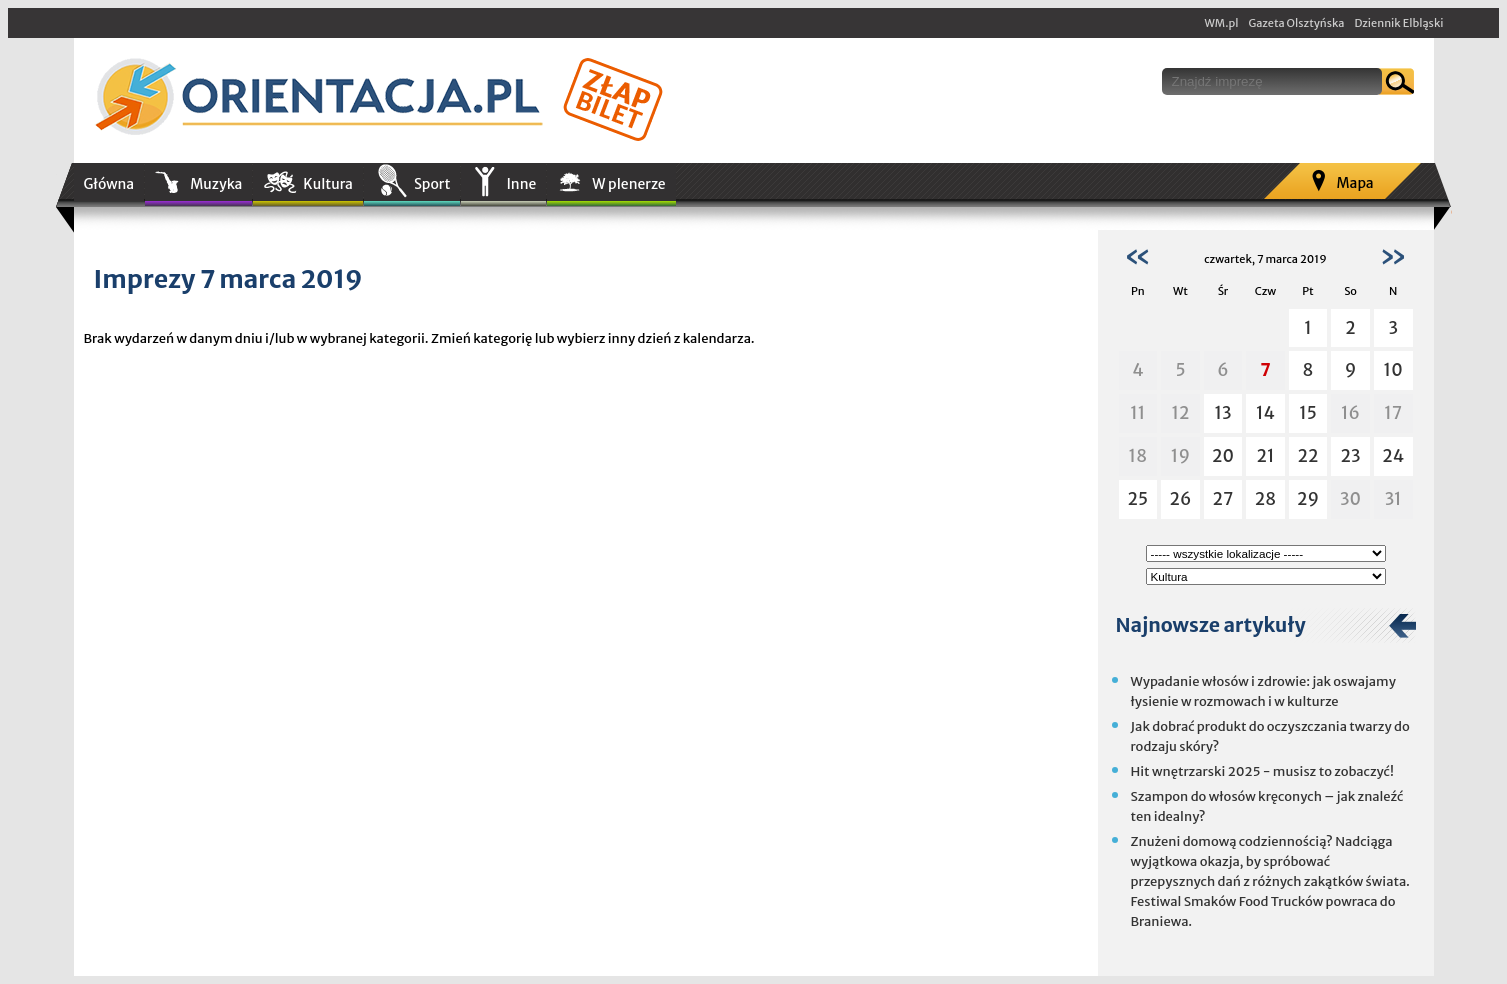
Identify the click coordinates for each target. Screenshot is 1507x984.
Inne (521, 184)
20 (1223, 456)
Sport (432, 184)
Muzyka (216, 184)
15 (1308, 413)
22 (1308, 456)
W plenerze (628, 184)
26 (1181, 499)
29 (1308, 499)
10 (1393, 370)
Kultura (328, 184)
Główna (109, 184)
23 (1351, 456)
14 (1265, 413)
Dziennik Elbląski (1398, 23)
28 (1265, 499)
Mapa (1354, 183)
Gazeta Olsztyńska (1296, 23)
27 (1223, 499)
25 (1138, 499)
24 (1393, 456)
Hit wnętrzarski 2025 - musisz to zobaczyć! (1262, 771)
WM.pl (1222, 23)
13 (1222, 413)
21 (1265, 456)
